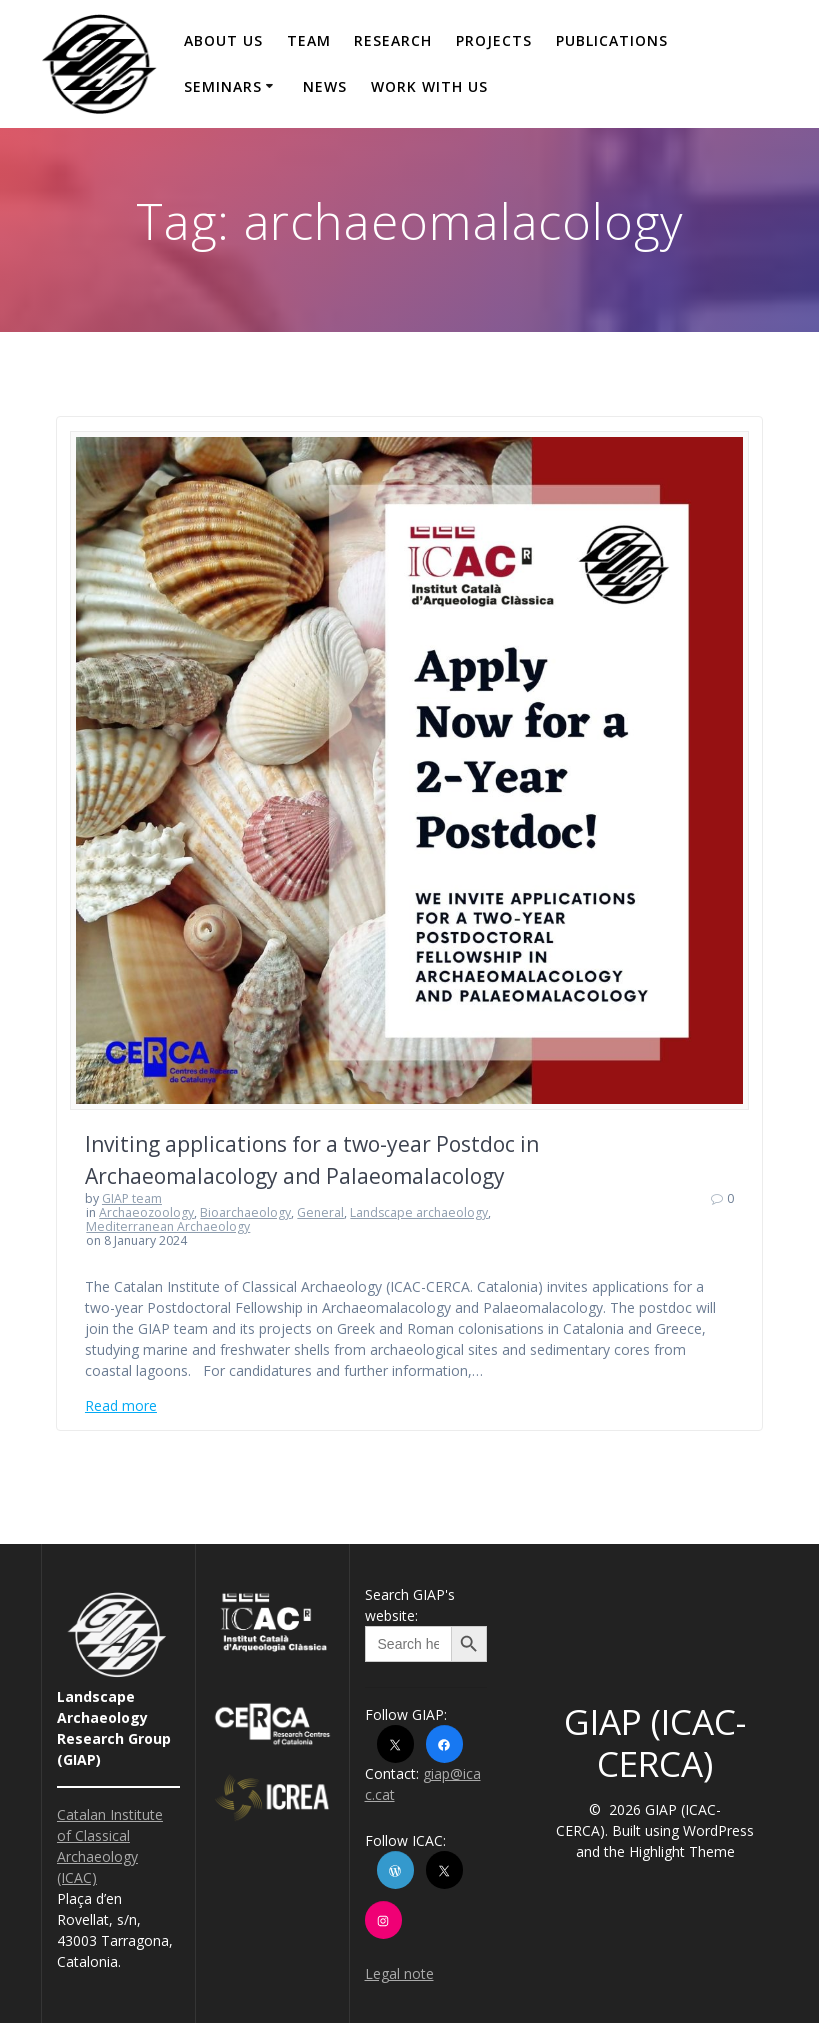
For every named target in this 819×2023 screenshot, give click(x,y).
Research (393, 40)
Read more (121, 1405)
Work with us (429, 86)
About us (223, 40)
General (320, 1212)
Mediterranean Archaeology (168, 1226)
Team (309, 40)
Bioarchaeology (245, 1212)
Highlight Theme (682, 1851)
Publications (612, 40)
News (325, 86)
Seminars (223, 86)
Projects (494, 40)
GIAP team (132, 1198)
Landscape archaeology (419, 1212)
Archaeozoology (146, 1212)
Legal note (399, 1973)
